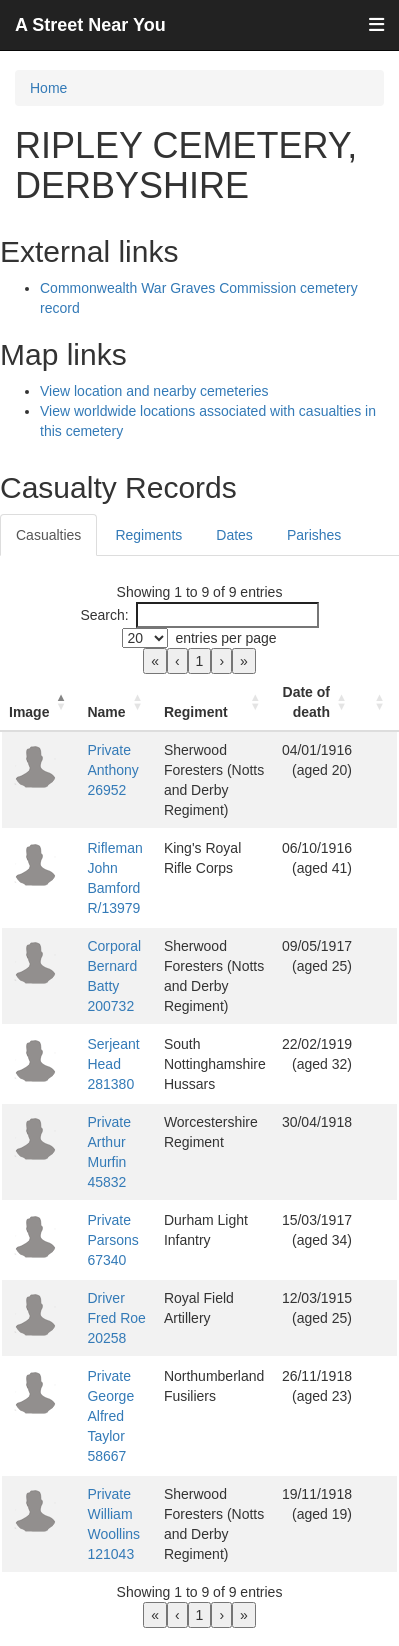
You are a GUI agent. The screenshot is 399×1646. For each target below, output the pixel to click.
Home (48, 88)
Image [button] (29, 712)
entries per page (225, 638)
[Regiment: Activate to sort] (215, 702)
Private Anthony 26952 (112, 770)
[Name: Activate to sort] (117, 702)
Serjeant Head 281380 (113, 1064)
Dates (234, 535)
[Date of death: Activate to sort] (317, 702)
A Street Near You (90, 25)
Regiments (148, 535)
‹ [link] (177, 661)
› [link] (221, 661)
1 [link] (200, 661)
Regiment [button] (196, 712)
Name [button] (106, 712)
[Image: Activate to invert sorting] (40, 702)
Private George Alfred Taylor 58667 (110, 1416)
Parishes (314, 535)
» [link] (244, 661)
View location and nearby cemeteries (154, 391)
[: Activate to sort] (379, 702)
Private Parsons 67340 (112, 1240)
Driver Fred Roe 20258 (116, 1318)
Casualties (48, 535)
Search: (104, 615)
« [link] (155, 661)
